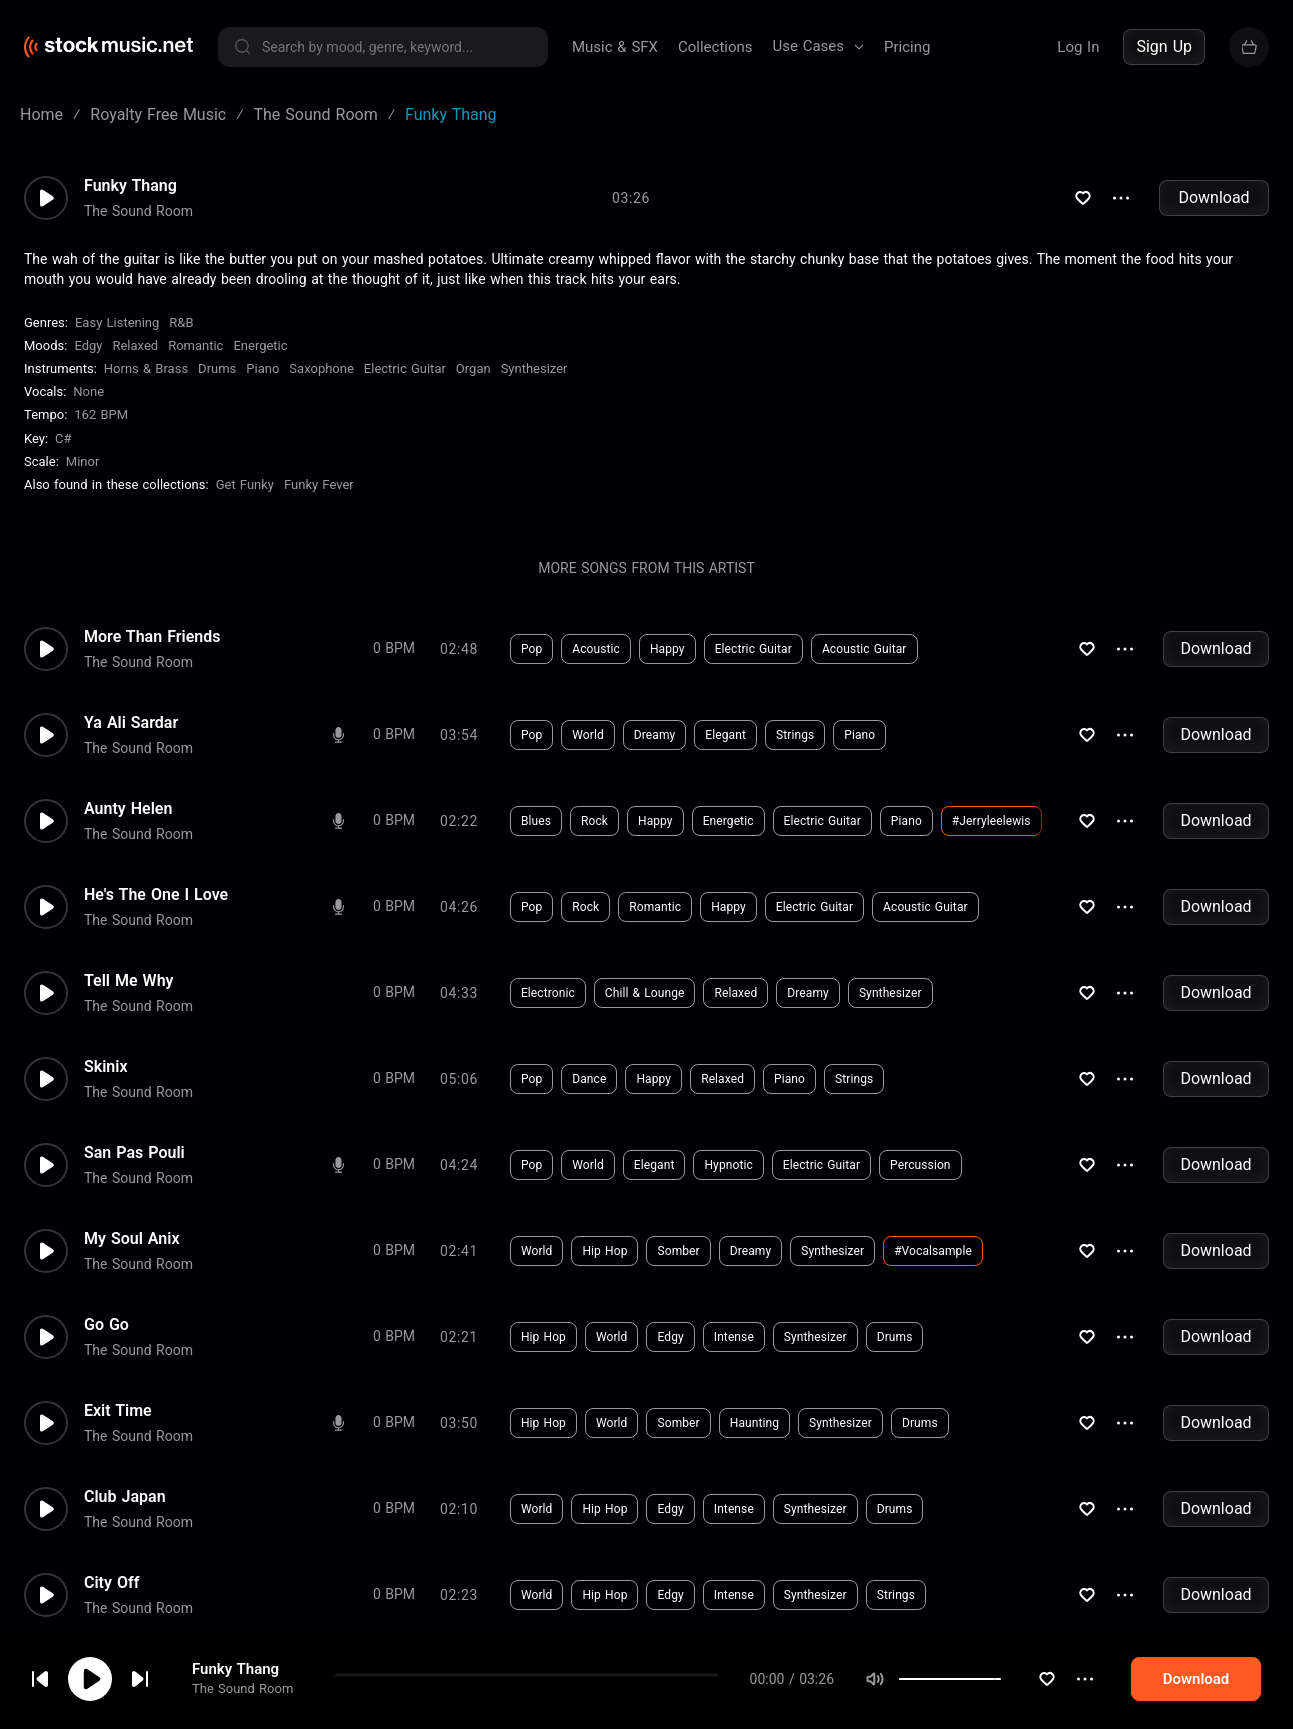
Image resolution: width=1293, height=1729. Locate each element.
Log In (1078, 47)
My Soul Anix (131, 1239)
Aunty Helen (128, 809)
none (88, 391)
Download (1213, 197)
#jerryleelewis (991, 821)
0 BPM (394, 648)
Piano (262, 368)
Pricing (907, 47)
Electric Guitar (405, 368)
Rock (594, 821)
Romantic (195, 345)
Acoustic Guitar (864, 649)
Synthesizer (534, 368)
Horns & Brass (146, 368)
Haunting (754, 1423)
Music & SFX (615, 47)
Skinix (106, 1067)
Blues (536, 821)
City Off (111, 1583)
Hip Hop (604, 1251)
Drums (217, 368)
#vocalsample (933, 1251)
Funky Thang (235, 1669)
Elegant (725, 735)
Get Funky (245, 484)
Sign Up (1164, 46)
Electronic (548, 993)
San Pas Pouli (134, 1153)
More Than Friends (152, 637)
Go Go (106, 1325)
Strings (795, 735)
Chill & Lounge (645, 993)
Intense (734, 1337)
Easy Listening (117, 322)
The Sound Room (242, 1688)
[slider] (1001, 1679)
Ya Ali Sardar (131, 723)
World (588, 735)
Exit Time (118, 1411)
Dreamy (655, 735)
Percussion (920, 1165)
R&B (181, 322)
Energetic (260, 345)
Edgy (88, 345)
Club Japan (125, 1497)
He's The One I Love (156, 895)
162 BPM (101, 414)
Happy (667, 649)
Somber (678, 1251)
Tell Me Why (129, 981)
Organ (473, 368)
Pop (531, 649)
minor (83, 461)
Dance (589, 1079)
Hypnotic (728, 1165)
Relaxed (135, 345)
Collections (715, 47)
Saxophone (321, 368)
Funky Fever (319, 484)
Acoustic (596, 649)
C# (63, 438)
